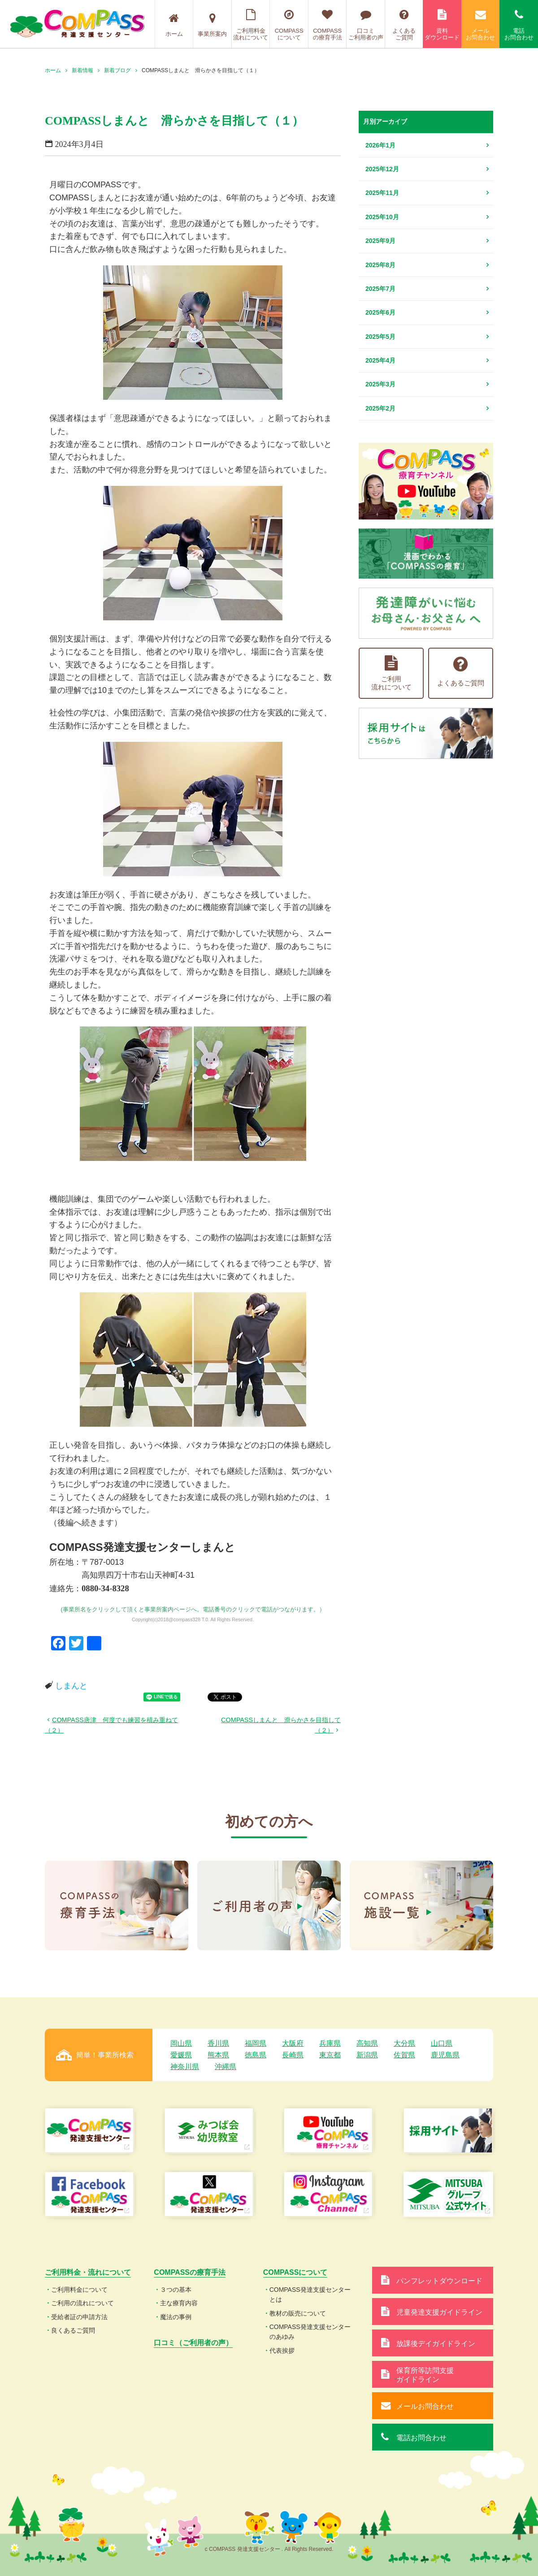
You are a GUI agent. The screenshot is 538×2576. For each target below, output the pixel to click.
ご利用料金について (79, 2289)
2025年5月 (380, 336)
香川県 (218, 2043)
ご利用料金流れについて (251, 25)
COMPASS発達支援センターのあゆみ (310, 2331)
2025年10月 (382, 217)
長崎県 (293, 2055)
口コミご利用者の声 (366, 25)
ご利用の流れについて (82, 2303)
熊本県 (218, 2055)
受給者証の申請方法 (79, 2317)
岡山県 (181, 2043)
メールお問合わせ (480, 25)
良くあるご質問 (73, 2330)
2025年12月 (382, 169)
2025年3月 (380, 384)
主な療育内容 (179, 2303)
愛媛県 (181, 2055)
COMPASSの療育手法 (327, 25)
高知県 (367, 2043)
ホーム (174, 25)
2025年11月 (382, 192)
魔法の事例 (175, 2317)
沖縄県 (225, 2066)
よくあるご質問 (404, 25)
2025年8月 (380, 264)
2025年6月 (380, 312)
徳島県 (255, 2055)
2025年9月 (380, 240)
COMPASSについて (289, 25)
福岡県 (255, 2043)
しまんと (71, 1685)
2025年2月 (380, 408)
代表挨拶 (282, 2350)
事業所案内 (212, 25)
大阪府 (293, 2043)
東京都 (330, 2055)
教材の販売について (297, 2313)
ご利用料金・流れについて (88, 2272)
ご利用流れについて (391, 673)
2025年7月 (380, 288)
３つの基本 (175, 2289)
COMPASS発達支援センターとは (310, 2294)
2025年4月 (380, 360)
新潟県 (367, 2055)
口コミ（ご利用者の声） (193, 2343)
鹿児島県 (445, 2055)
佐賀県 (404, 2055)
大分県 (404, 2043)
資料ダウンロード (442, 25)
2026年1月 (380, 145)
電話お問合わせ (518, 25)
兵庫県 (330, 2043)
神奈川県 (184, 2066)
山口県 (441, 2043)
